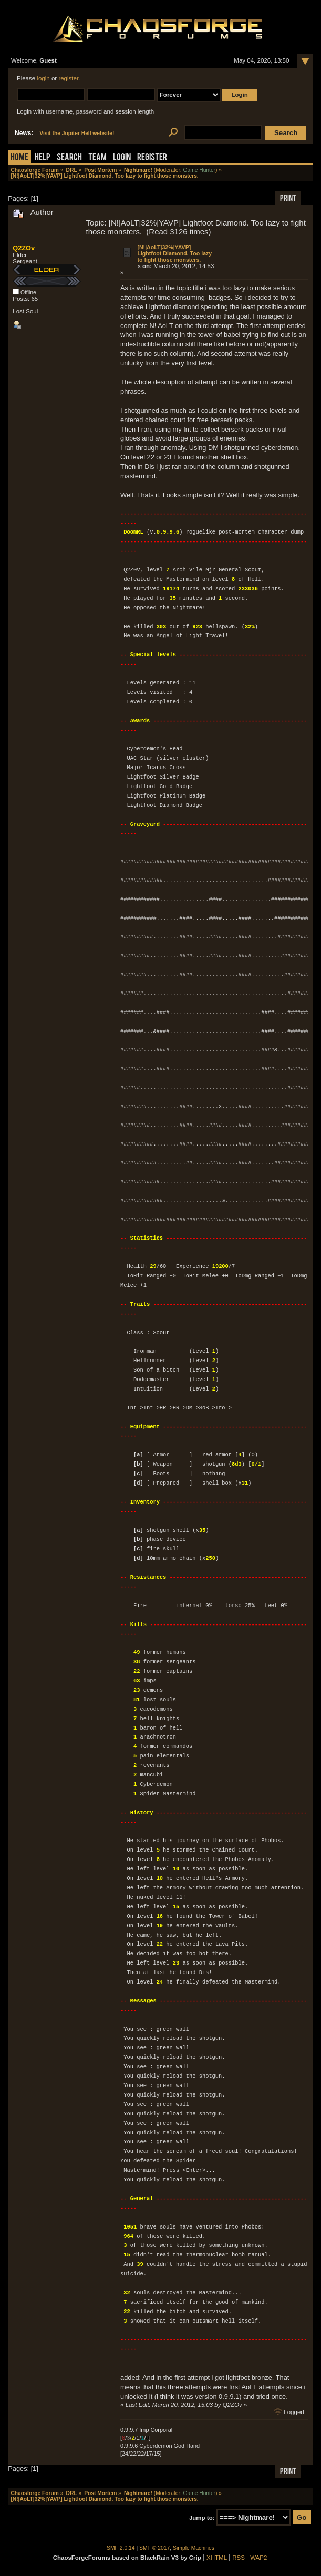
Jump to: (202, 2517)
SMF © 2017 (154, 2548)
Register (152, 158)
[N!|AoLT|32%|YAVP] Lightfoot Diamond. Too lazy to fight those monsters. (174, 253)
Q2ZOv (24, 248)
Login (122, 158)
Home (19, 158)
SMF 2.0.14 (121, 2548)
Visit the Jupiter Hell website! (76, 133)
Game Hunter (199, 170)
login (43, 78)
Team (97, 158)
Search (69, 158)
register (68, 78)
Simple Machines (193, 2548)
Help (42, 158)
